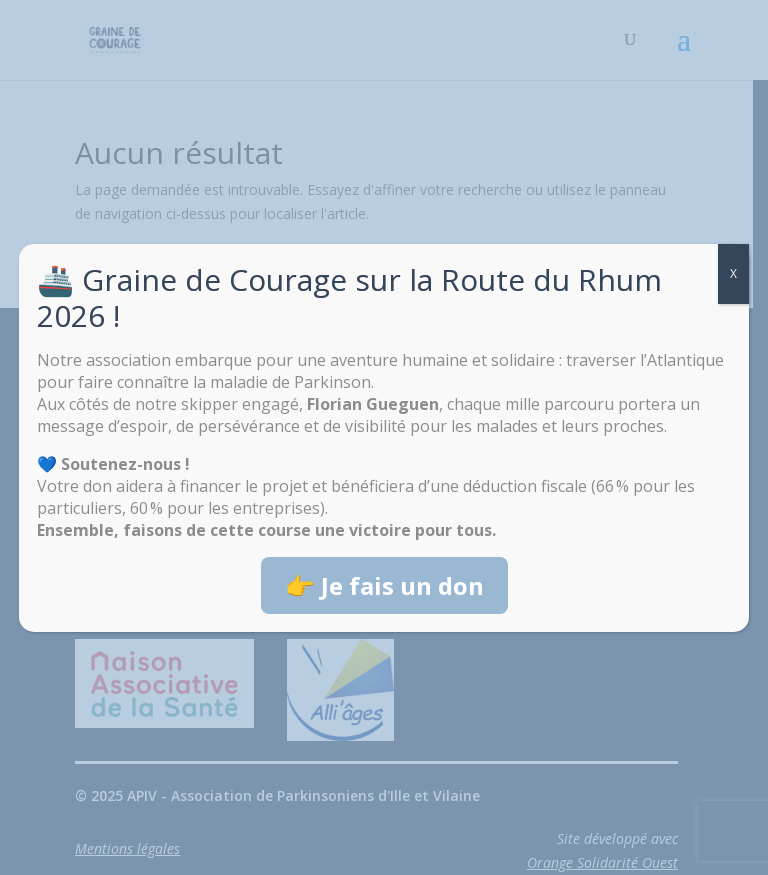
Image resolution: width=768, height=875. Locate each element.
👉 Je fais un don (384, 585)
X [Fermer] (733, 273)
